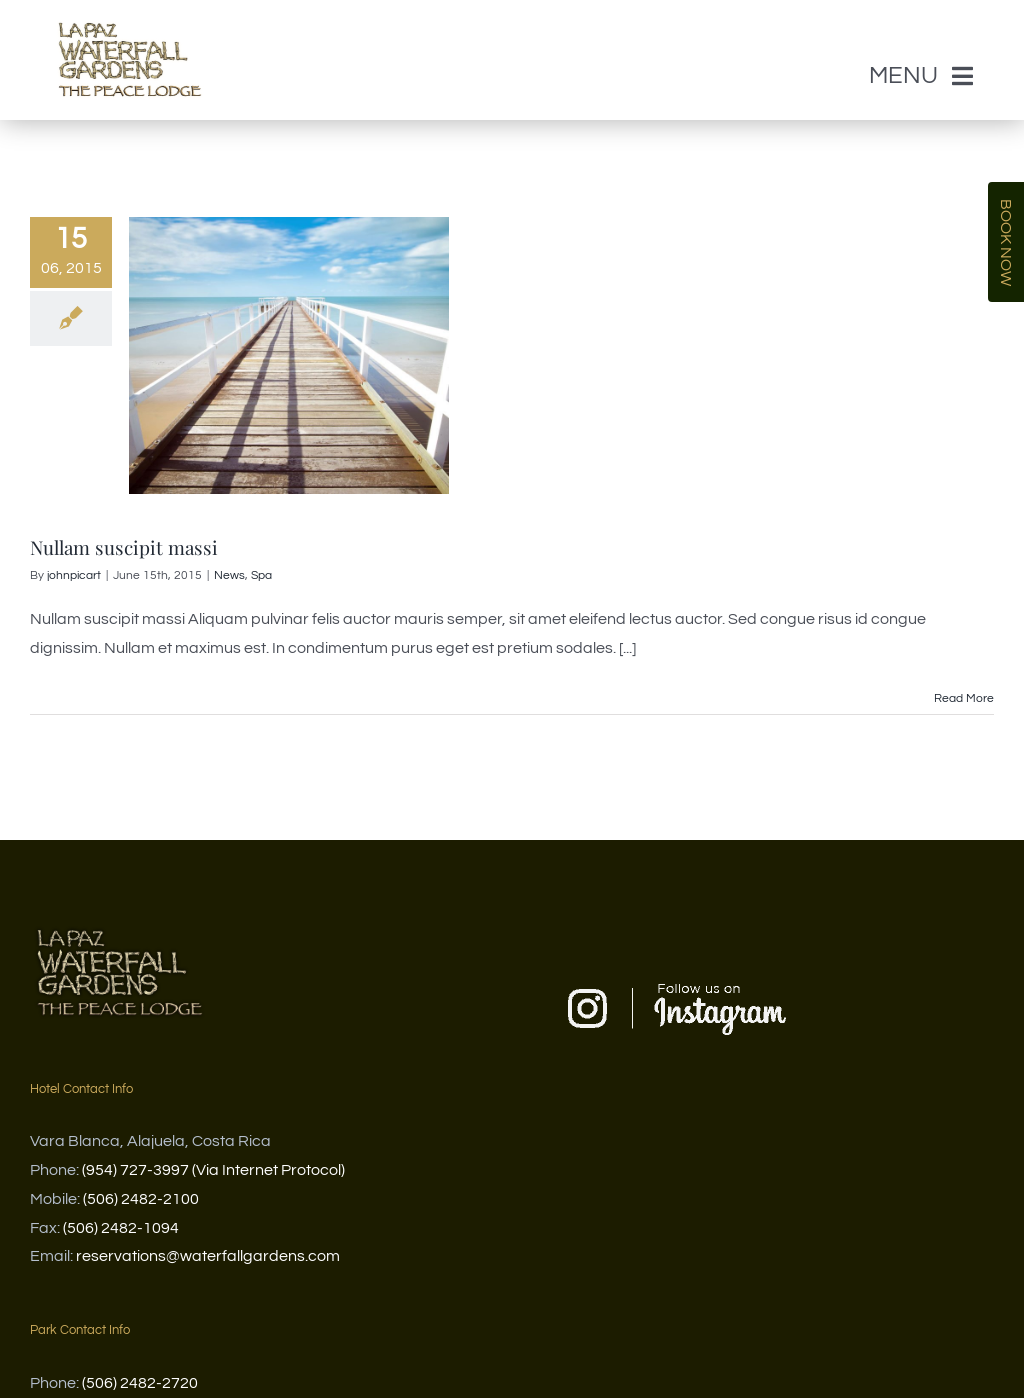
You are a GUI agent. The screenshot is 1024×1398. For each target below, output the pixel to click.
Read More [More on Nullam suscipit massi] (964, 696)
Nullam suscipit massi (124, 546)
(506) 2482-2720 (140, 1381)
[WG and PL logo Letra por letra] (130, 8)
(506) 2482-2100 (141, 1197)
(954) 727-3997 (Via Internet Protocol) (213, 1169)
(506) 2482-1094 (121, 1226)
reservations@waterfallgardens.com (208, 1255)
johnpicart (74, 574)
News (229, 574)
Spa (261, 574)
